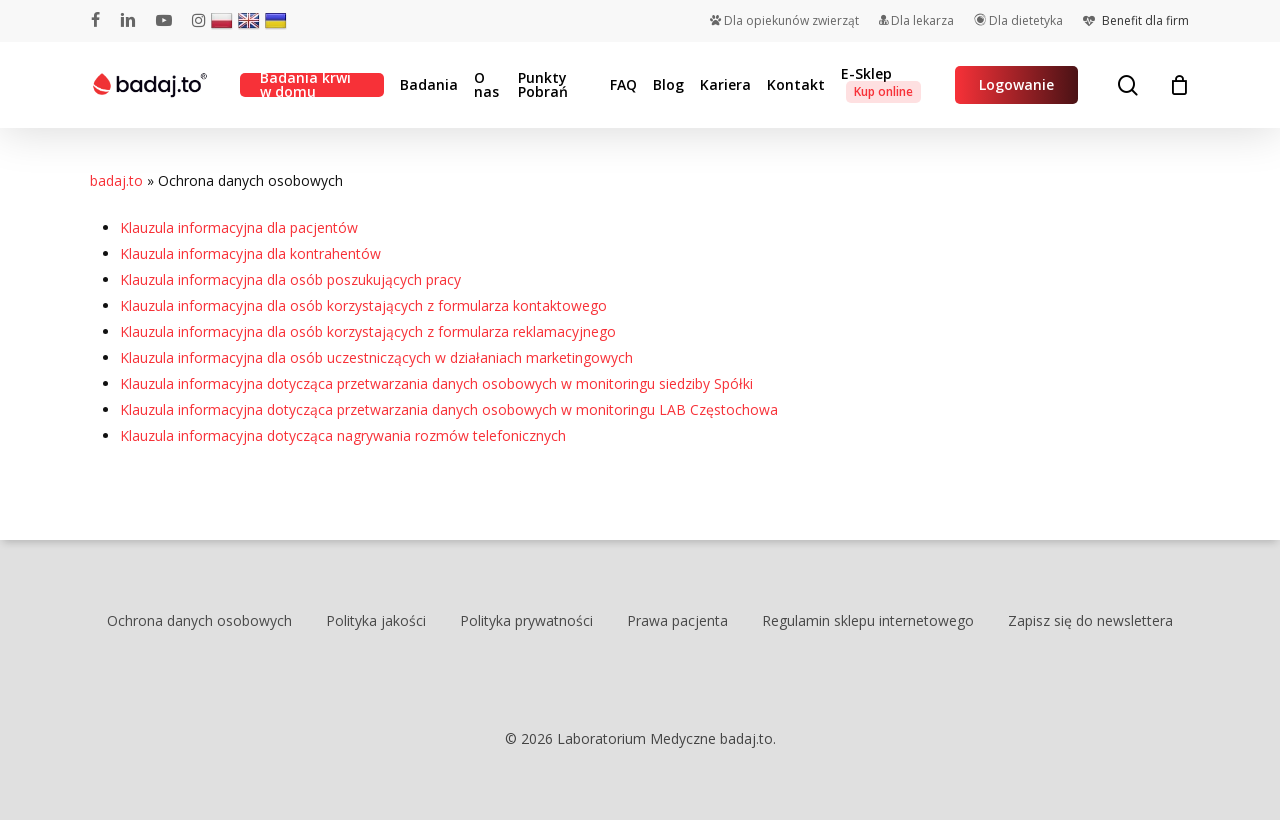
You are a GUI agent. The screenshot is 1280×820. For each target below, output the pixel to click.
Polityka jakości (376, 620)
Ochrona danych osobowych (199, 620)
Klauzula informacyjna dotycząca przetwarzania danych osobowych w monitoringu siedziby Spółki (436, 383)
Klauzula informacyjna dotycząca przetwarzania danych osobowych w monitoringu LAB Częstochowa (449, 409)
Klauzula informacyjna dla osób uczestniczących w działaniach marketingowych (376, 357)
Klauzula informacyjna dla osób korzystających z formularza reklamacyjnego (368, 331)
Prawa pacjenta (677, 620)
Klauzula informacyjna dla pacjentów (239, 227)
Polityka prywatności (526, 620)
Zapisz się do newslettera (1090, 620)
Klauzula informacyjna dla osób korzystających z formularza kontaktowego (363, 305)
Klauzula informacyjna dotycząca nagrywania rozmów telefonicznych (343, 435)
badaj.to (116, 180)
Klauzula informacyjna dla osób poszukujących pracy (290, 279)
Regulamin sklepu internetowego (868, 620)
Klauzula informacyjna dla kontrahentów (250, 253)
